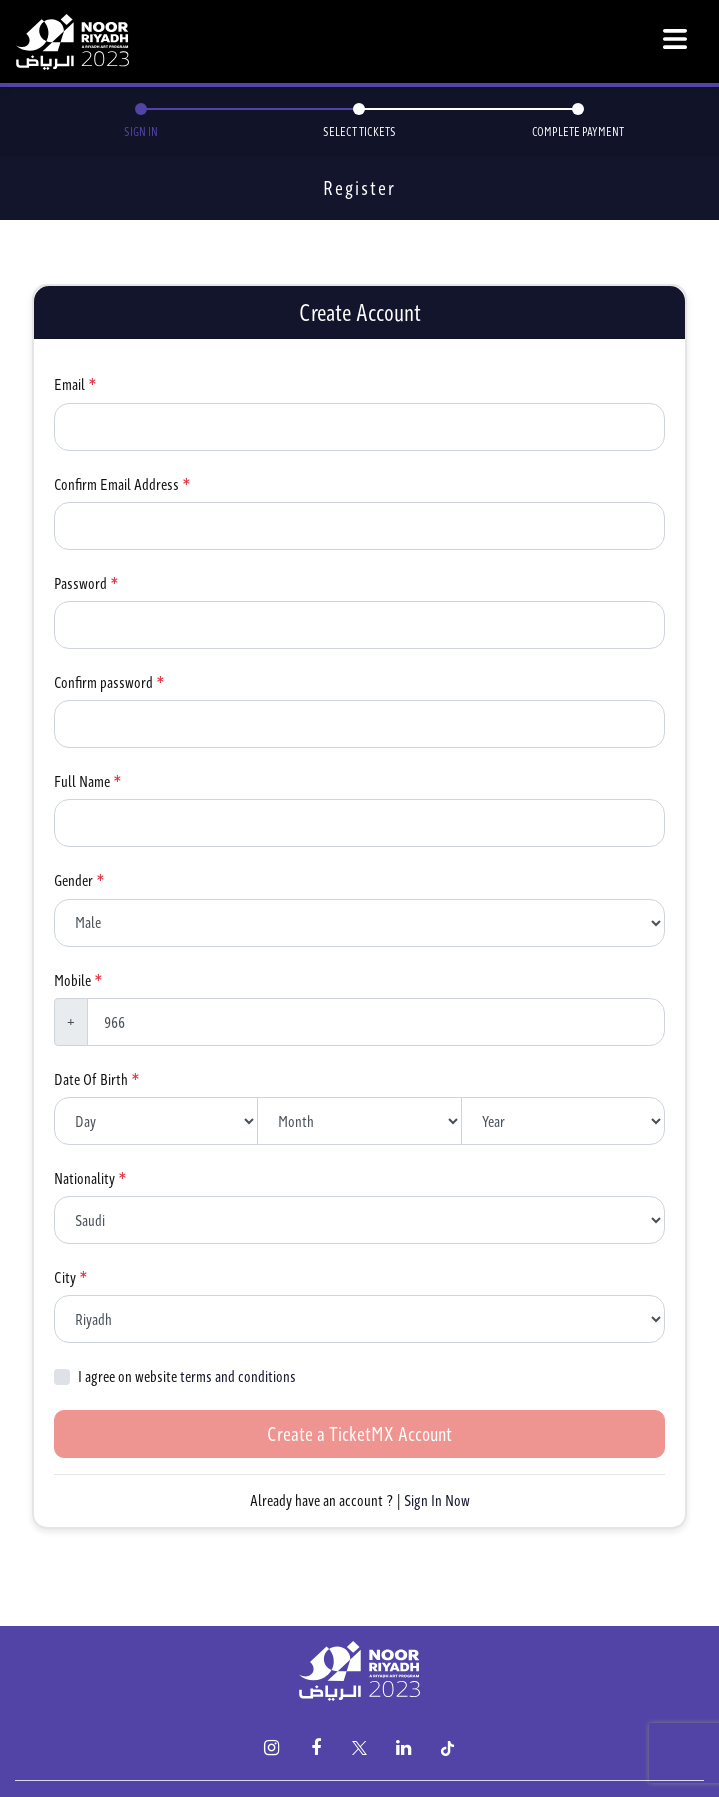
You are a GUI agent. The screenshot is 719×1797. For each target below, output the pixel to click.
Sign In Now (437, 1500)
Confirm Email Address (116, 484)
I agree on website (187, 1376)
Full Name (82, 781)
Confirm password (103, 682)
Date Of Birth (91, 1079)
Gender (73, 880)
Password (80, 583)
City (65, 1277)
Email (69, 384)
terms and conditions (238, 1376)
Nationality (84, 1178)
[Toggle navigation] (675, 42)
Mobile (72, 980)
